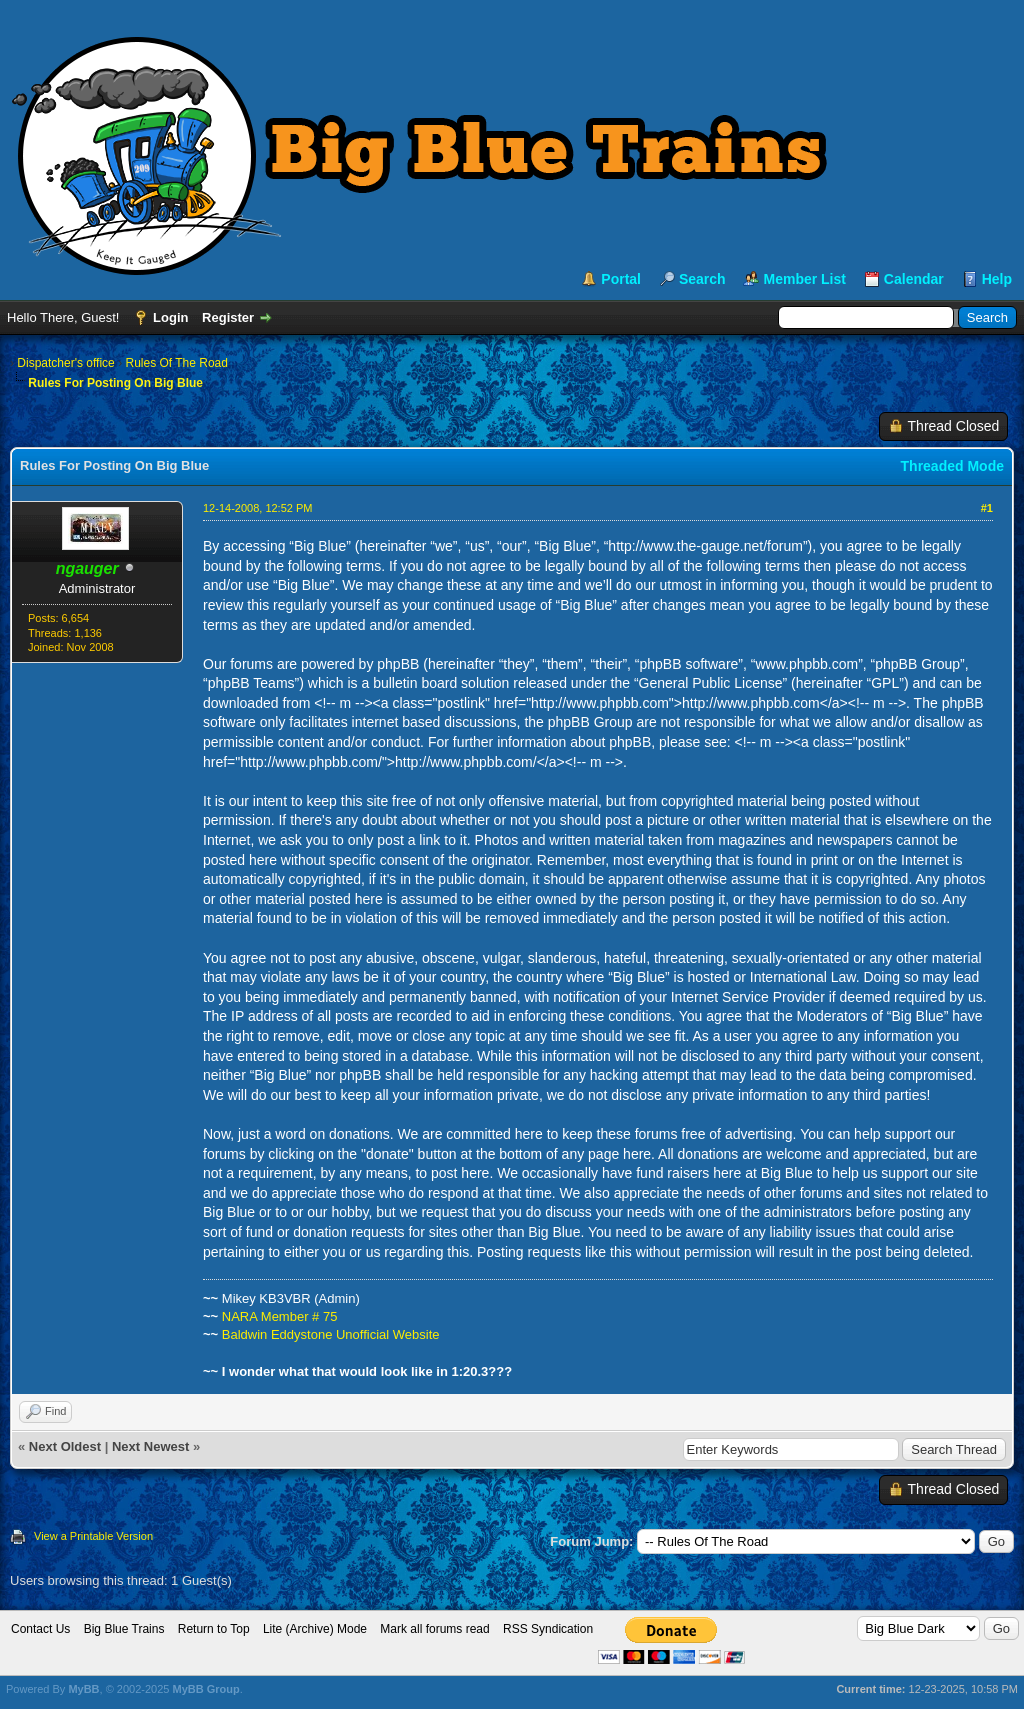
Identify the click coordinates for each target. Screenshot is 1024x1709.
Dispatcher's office (65, 363)
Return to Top (214, 1629)
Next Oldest (65, 1446)
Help (997, 279)
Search (702, 279)
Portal (621, 279)
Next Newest (150, 1446)
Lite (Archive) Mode (315, 1629)
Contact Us (40, 1629)
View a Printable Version (93, 1536)
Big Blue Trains (124, 1629)
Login (170, 317)
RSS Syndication (548, 1629)
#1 (987, 508)
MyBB (83, 1689)
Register (228, 317)
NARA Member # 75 (280, 1316)
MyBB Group (205, 1689)
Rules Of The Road (176, 363)
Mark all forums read (434, 1629)
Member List (804, 279)
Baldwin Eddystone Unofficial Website (331, 1334)
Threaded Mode (952, 466)
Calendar (914, 279)
